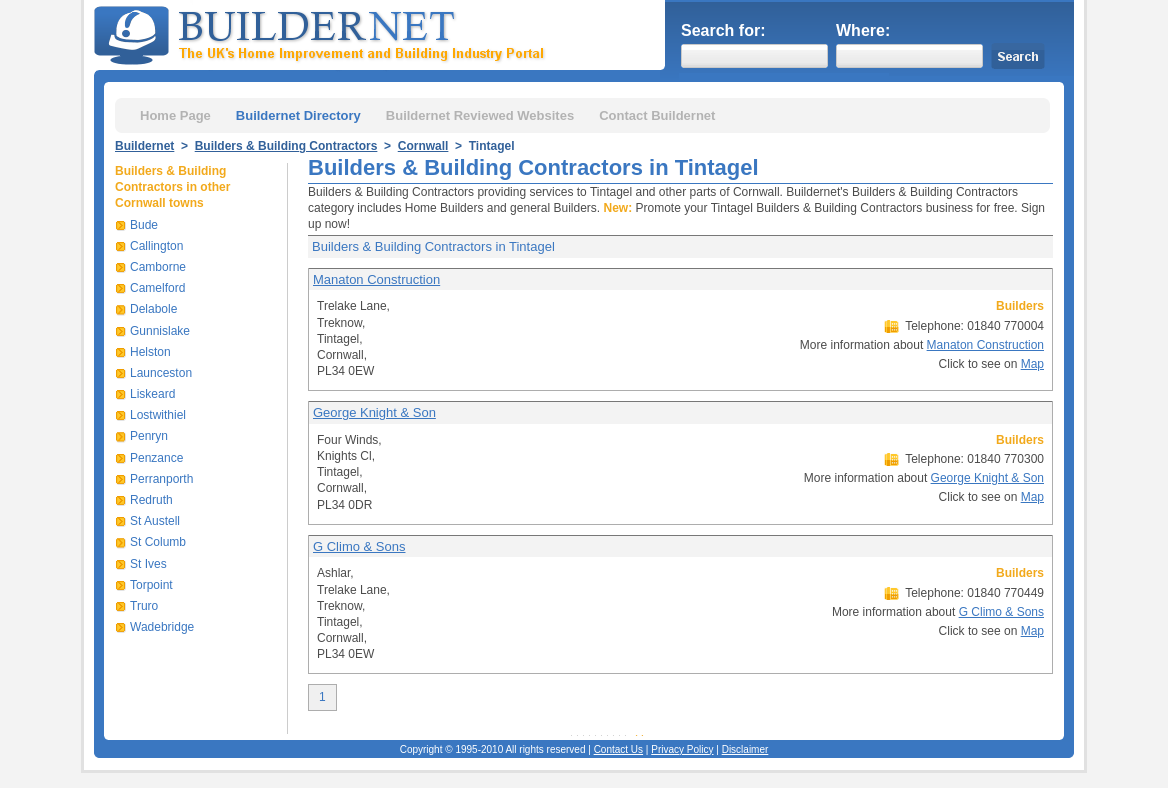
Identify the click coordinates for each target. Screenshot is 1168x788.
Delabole (153, 309)
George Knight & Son (374, 412)
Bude (144, 225)
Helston (150, 352)
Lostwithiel (158, 415)
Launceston (161, 373)
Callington (156, 246)
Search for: (723, 30)
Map (1032, 364)
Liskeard (152, 394)
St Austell (155, 521)
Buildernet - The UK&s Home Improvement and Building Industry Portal (323, 33)
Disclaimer (745, 749)
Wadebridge (162, 627)
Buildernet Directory (298, 115)
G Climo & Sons (359, 546)
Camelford (157, 288)
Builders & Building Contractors (286, 146)
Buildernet (144, 146)
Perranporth (161, 479)
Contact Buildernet (657, 115)
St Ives (148, 564)
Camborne (158, 267)
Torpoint (151, 585)
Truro (144, 606)
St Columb (158, 542)
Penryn (149, 436)
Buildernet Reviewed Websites (480, 115)
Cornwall (423, 146)
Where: (863, 30)
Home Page (175, 115)
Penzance (156, 458)
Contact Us (618, 749)
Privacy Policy (682, 749)
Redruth (151, 500)
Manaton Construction (376, 279)
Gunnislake (160, 331)
